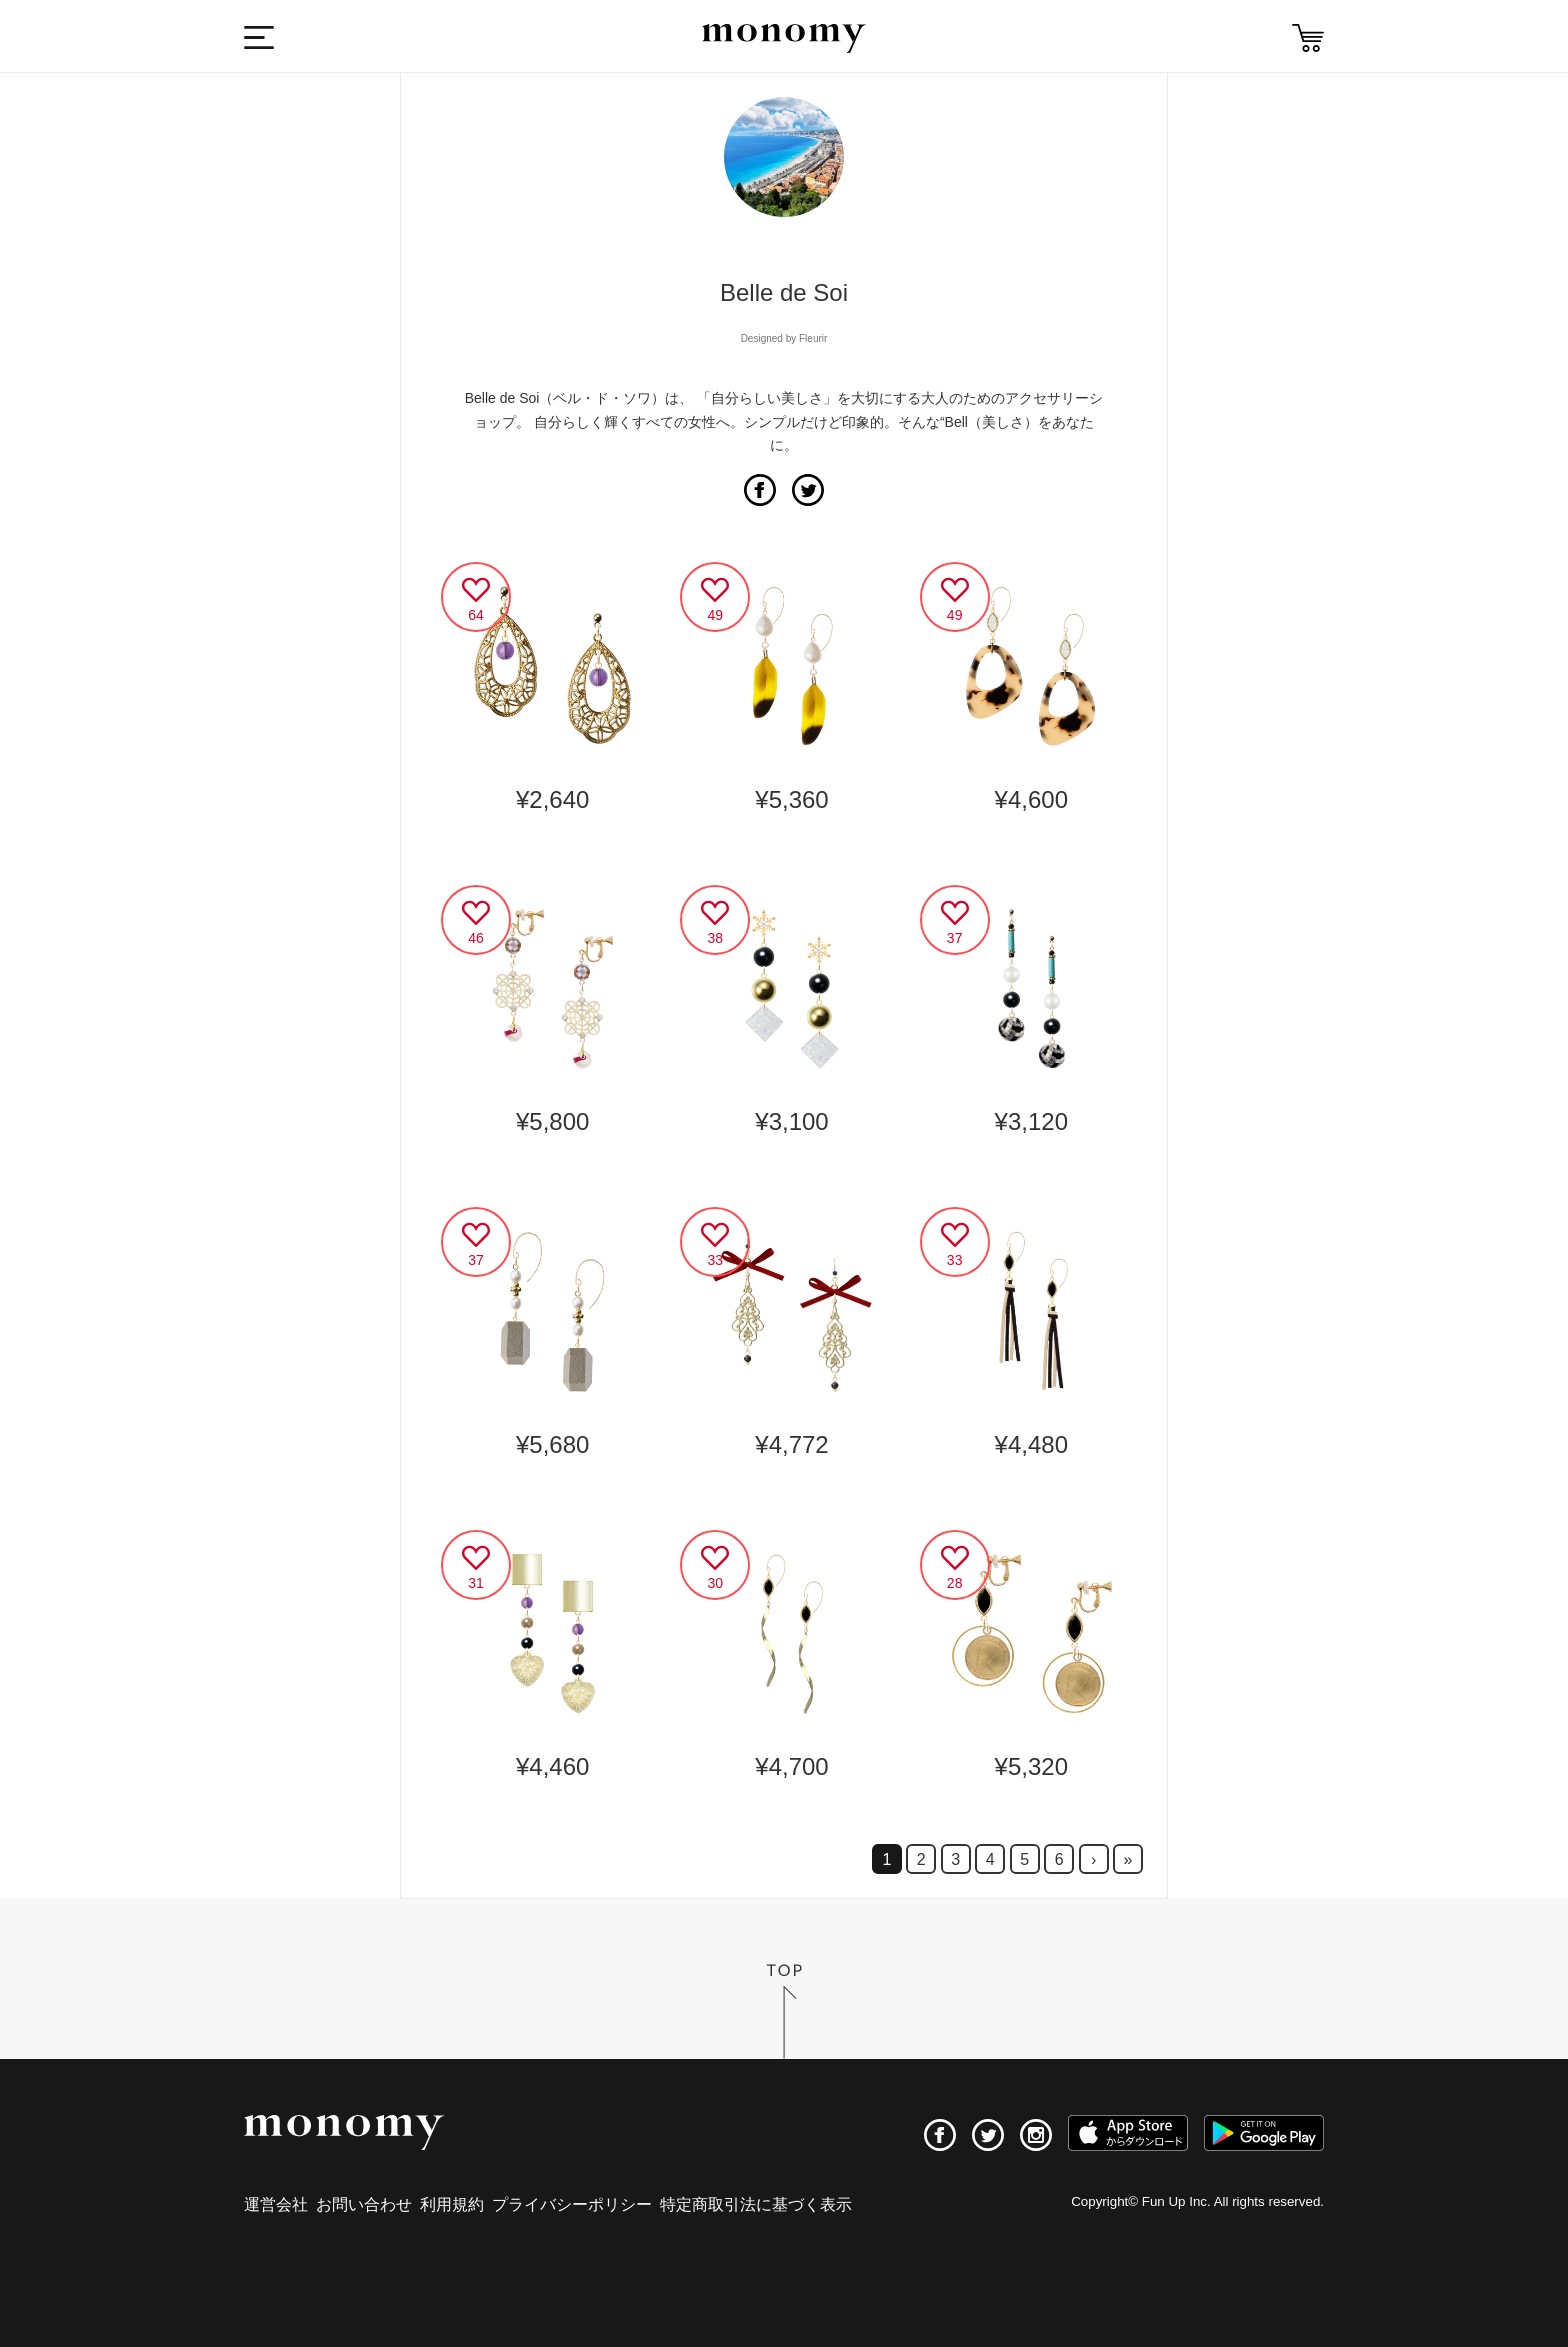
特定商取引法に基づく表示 (756, 2204)
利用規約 (452, 2204)
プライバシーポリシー (572, 2204)
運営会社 (276, 2204)
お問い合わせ (364, 2204)
